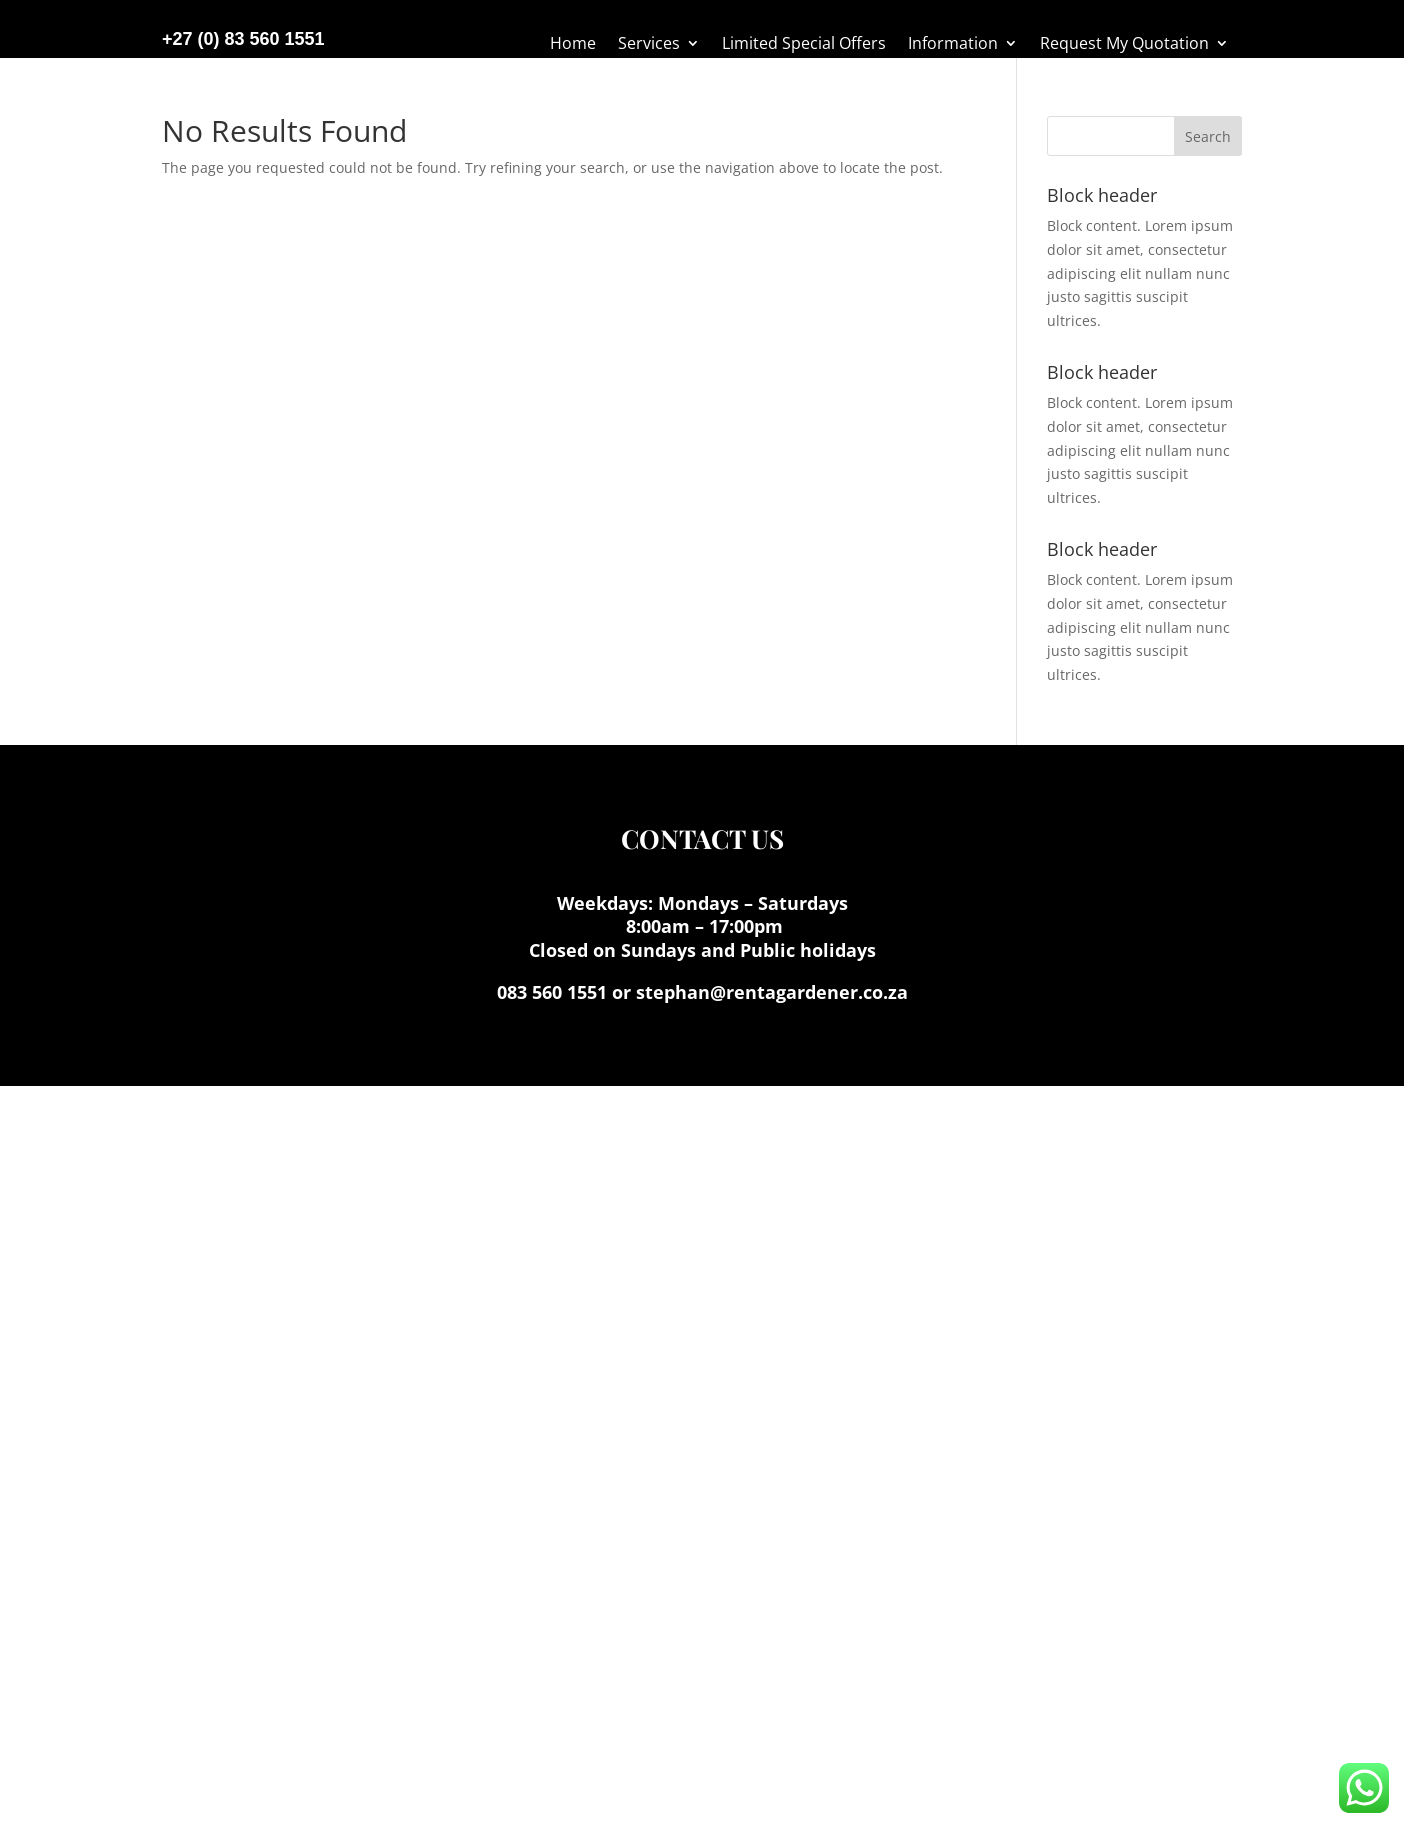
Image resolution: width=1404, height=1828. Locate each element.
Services (649, 45)
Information (953, 45)
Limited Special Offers (804, 45)
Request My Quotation (1124, 45)
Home (573, 45)
